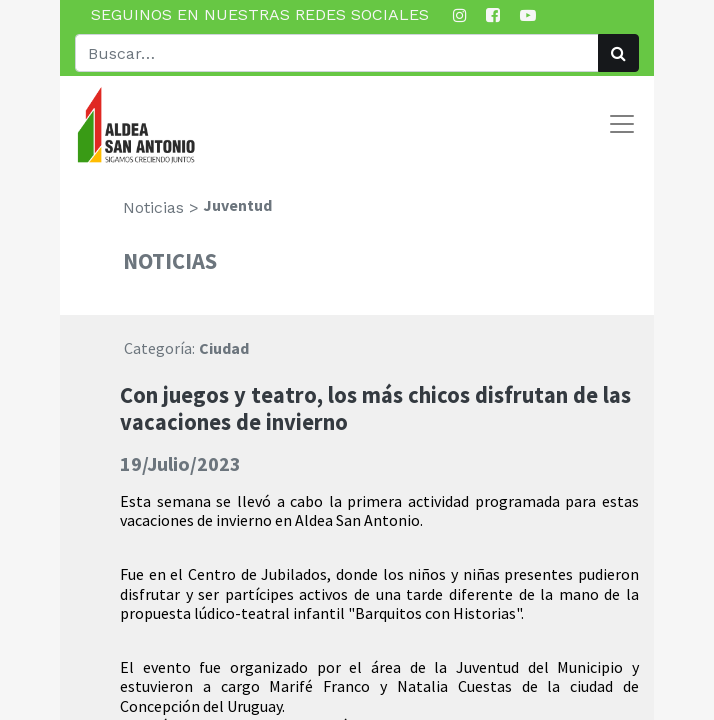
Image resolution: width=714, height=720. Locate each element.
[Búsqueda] (618, 53)
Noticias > (161, 207)
